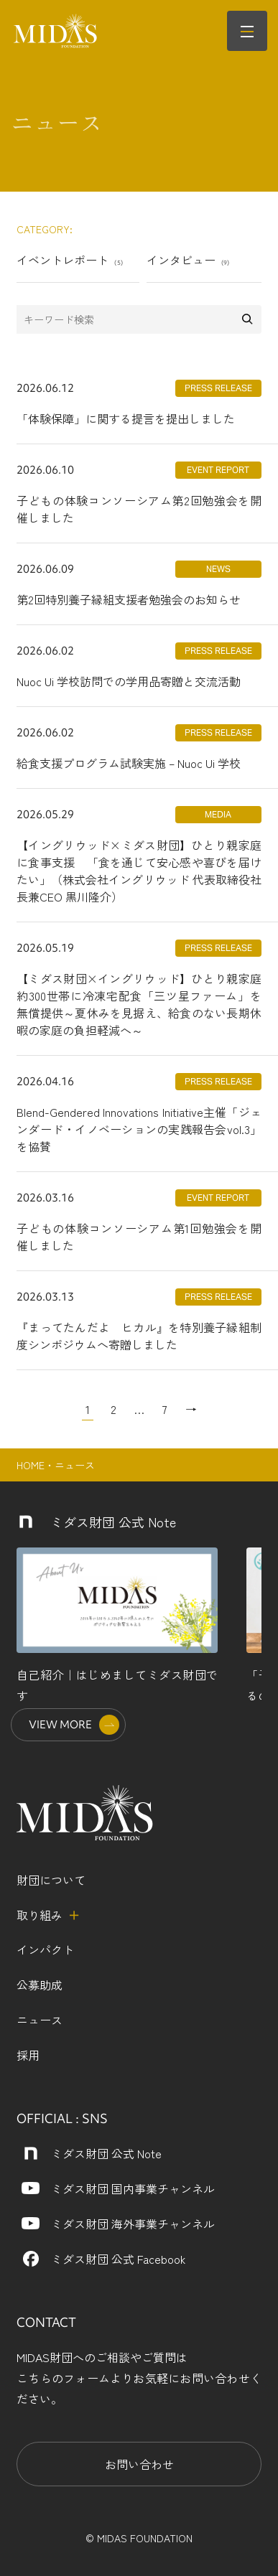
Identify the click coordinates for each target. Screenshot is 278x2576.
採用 (28, 2055)
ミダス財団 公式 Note (106, 2153)
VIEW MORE (60, 1724)
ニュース (39, 2019)
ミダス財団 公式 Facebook (118, 2258)
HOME (31, 1465)
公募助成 (39, 1984)
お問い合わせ (139, 2464)
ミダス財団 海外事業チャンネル (133, 2223)
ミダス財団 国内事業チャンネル (133, 2188)
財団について (51, 1879)
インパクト (45, 1949)
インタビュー (188, 259)
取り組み (39, 1915)
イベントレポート (70, 259)
